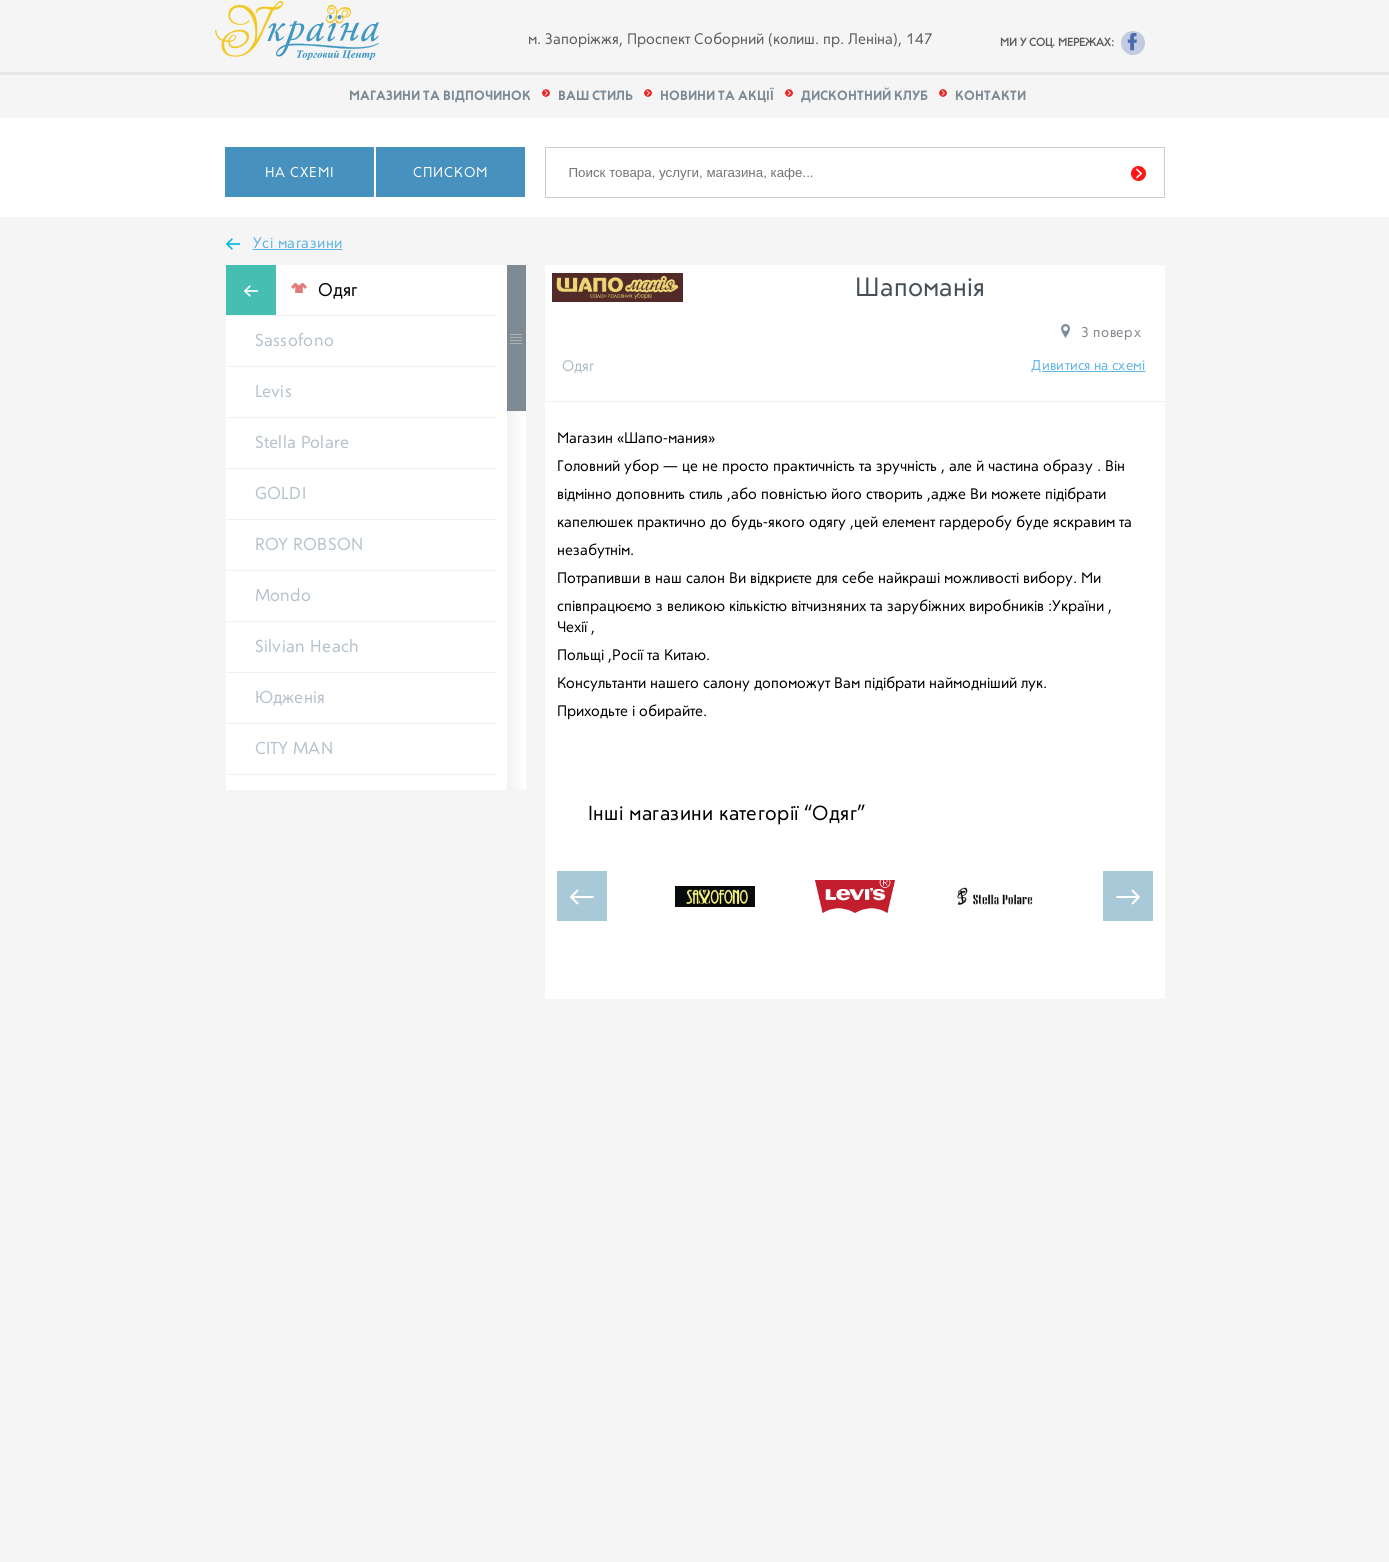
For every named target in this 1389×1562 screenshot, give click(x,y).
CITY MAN (294, 748)
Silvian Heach (307, 646)
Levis (274, 391)
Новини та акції (717, 95)
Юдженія (290, 697)
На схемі (299, 172)
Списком (450, 172)
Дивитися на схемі (1088, 365)
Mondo (283, 595)
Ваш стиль (595, 95)
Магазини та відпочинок (440, 95)
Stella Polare (302, 442)
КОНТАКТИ (990, 95)
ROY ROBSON (309, 544)
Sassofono (295, 340)
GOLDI (281, 493)
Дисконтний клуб (864, 95)
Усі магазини (298, 243)
